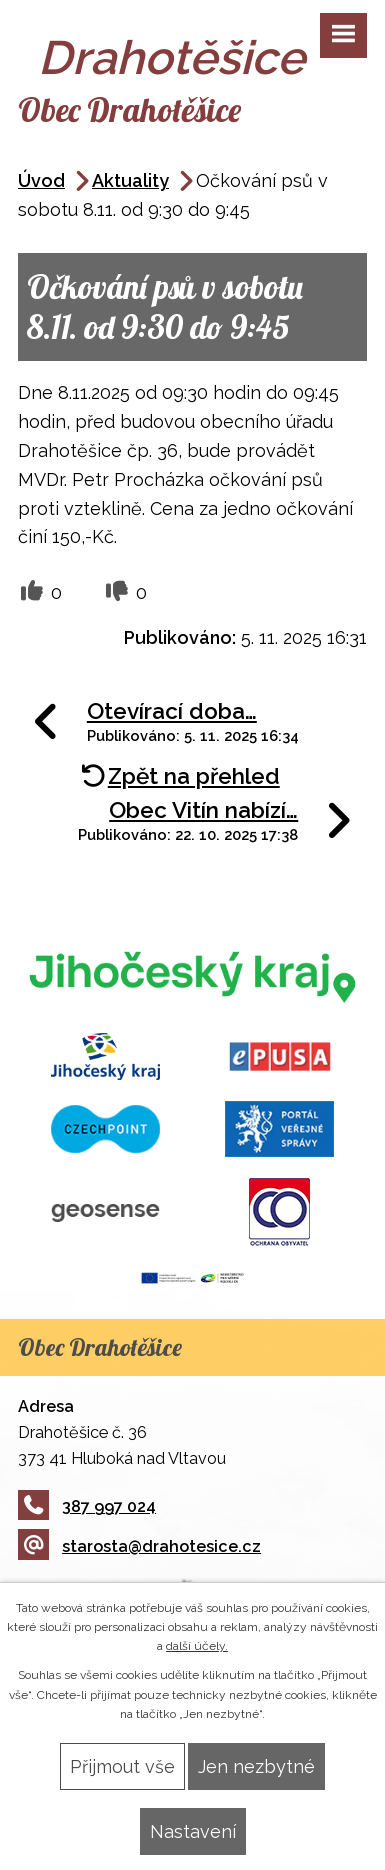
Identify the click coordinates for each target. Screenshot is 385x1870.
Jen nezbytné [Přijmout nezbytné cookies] (256, 1766)
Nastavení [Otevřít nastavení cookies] (193, 1831)
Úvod (41, 180)
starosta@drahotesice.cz (139, 1546)
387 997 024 (87, 1506)
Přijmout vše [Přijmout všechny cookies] (122, 1766)
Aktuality (130, 180)
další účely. (197, 1646)
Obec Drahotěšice (129, 109)
